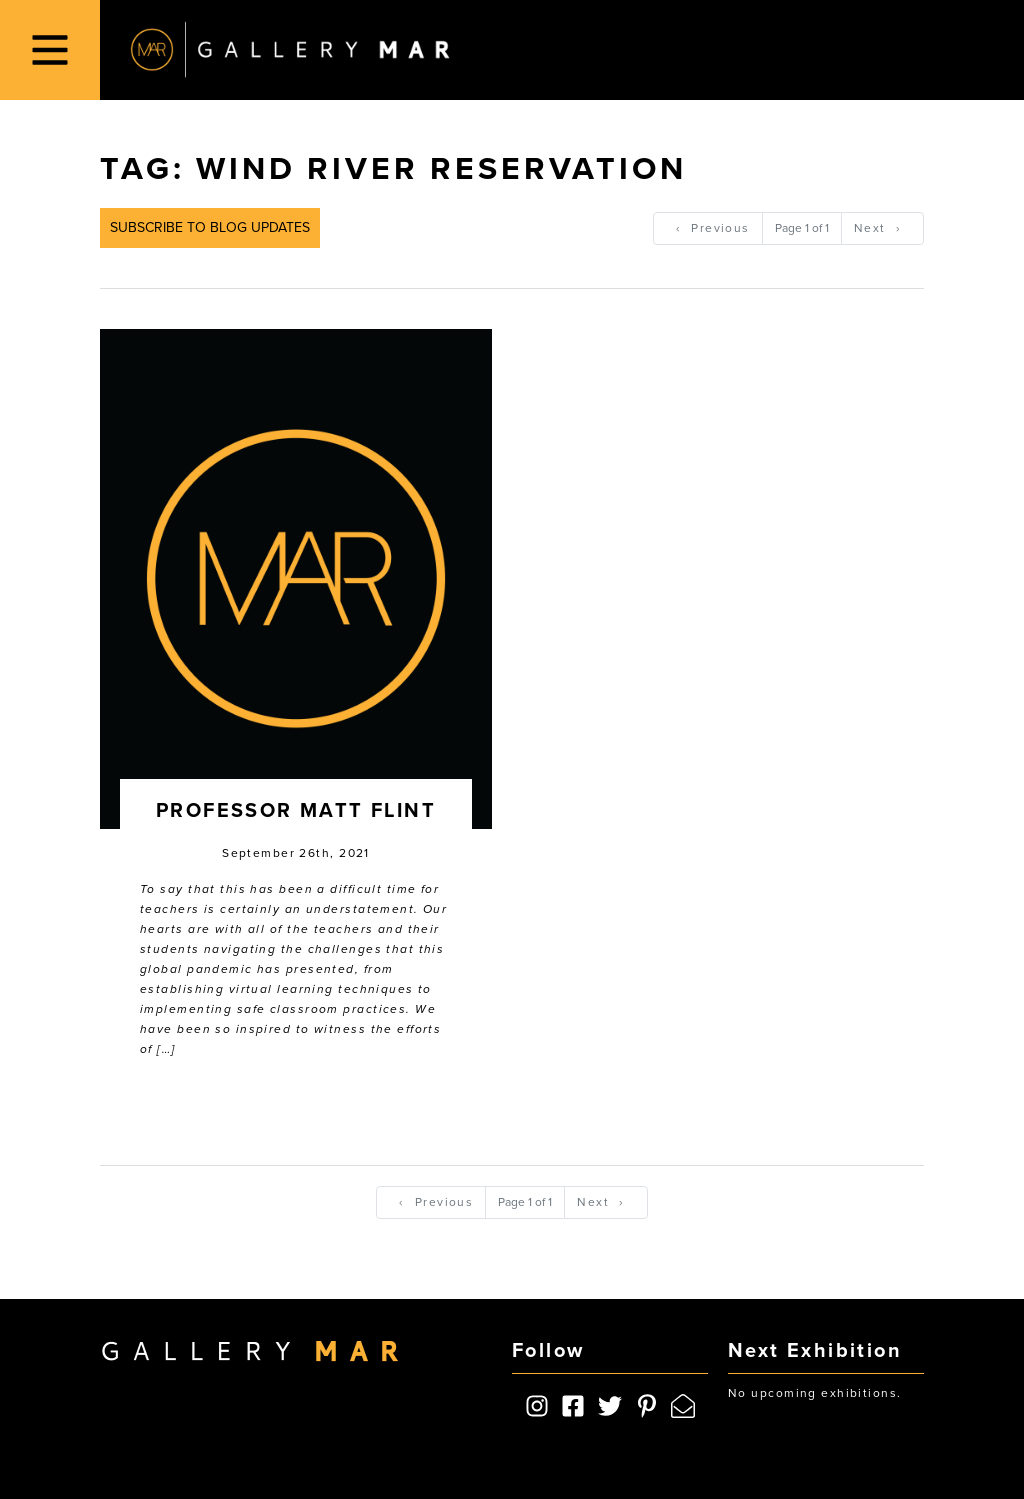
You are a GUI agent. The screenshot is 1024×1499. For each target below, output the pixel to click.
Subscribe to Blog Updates (210, 227)
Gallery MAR (290, 50)
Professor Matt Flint (296, 811)
